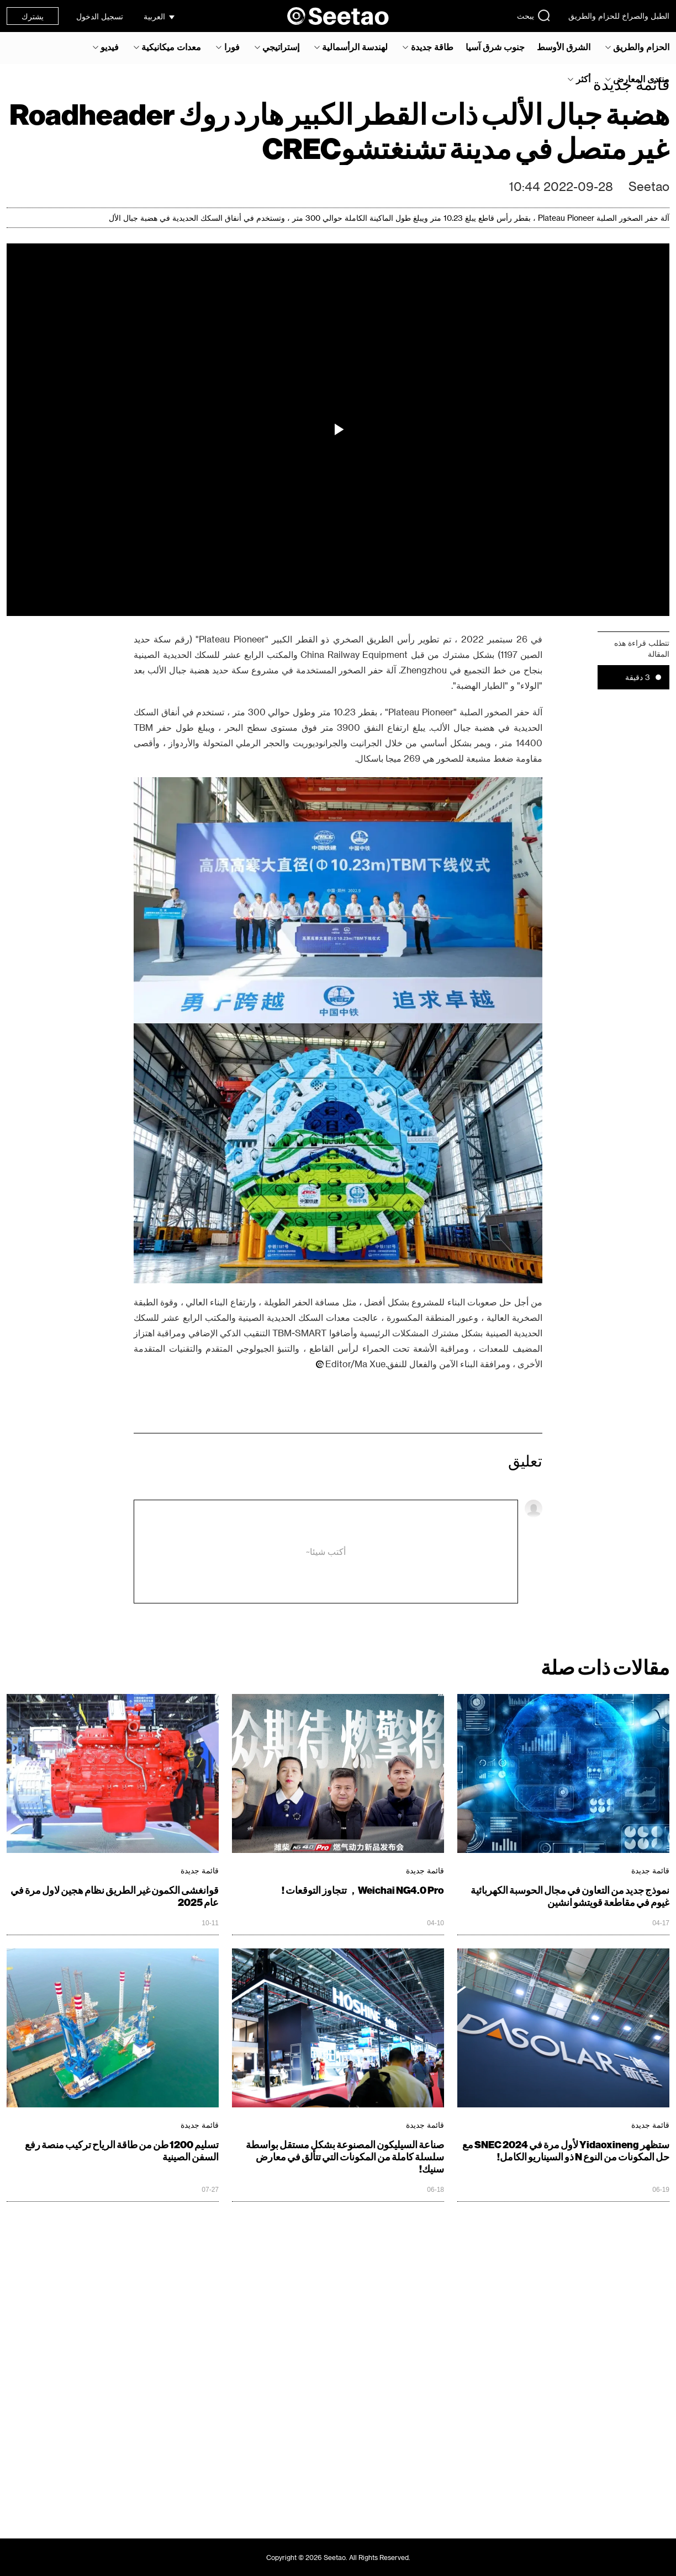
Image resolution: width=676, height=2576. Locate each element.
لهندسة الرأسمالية (355, 47)
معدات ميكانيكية (171, 47)
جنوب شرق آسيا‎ (495, 47)
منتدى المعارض (641, 79)
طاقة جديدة (432, 47)
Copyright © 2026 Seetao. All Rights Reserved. (338, 2557)
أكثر (583, 79)
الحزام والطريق (641, 47)
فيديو (110, 47)
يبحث (534, 15)
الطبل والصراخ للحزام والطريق (618, 15)
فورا (232, 47)
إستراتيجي (280, 47)
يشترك (33, 16)
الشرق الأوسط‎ (563, 47)
